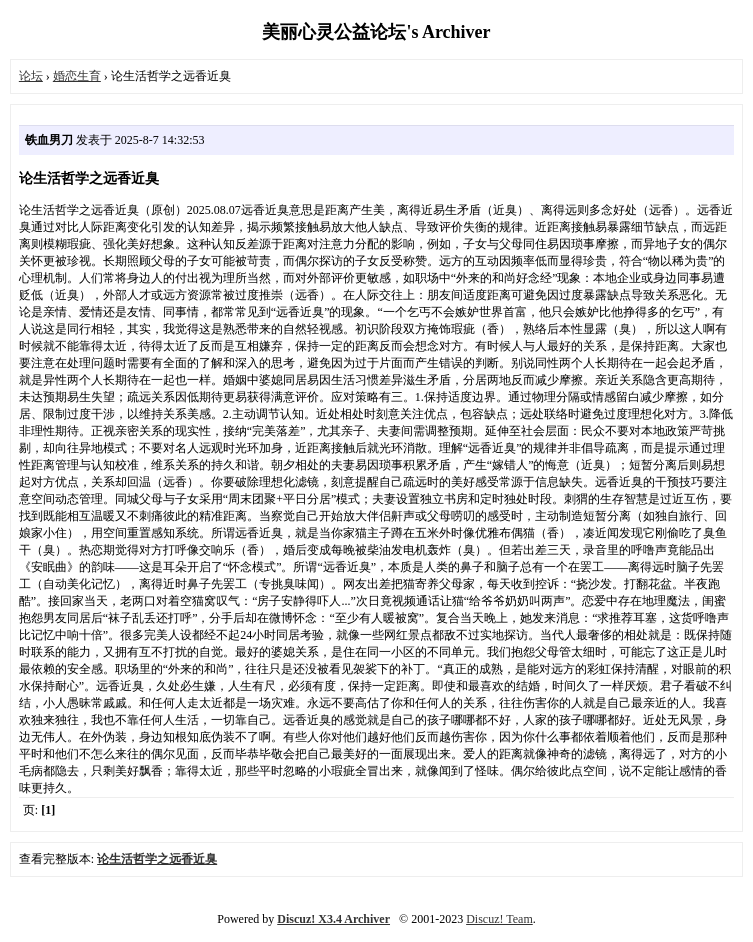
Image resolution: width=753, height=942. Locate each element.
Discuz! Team (499, 919)
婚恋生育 (77, 76)
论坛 (31, 76)
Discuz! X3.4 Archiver (333, 919)
